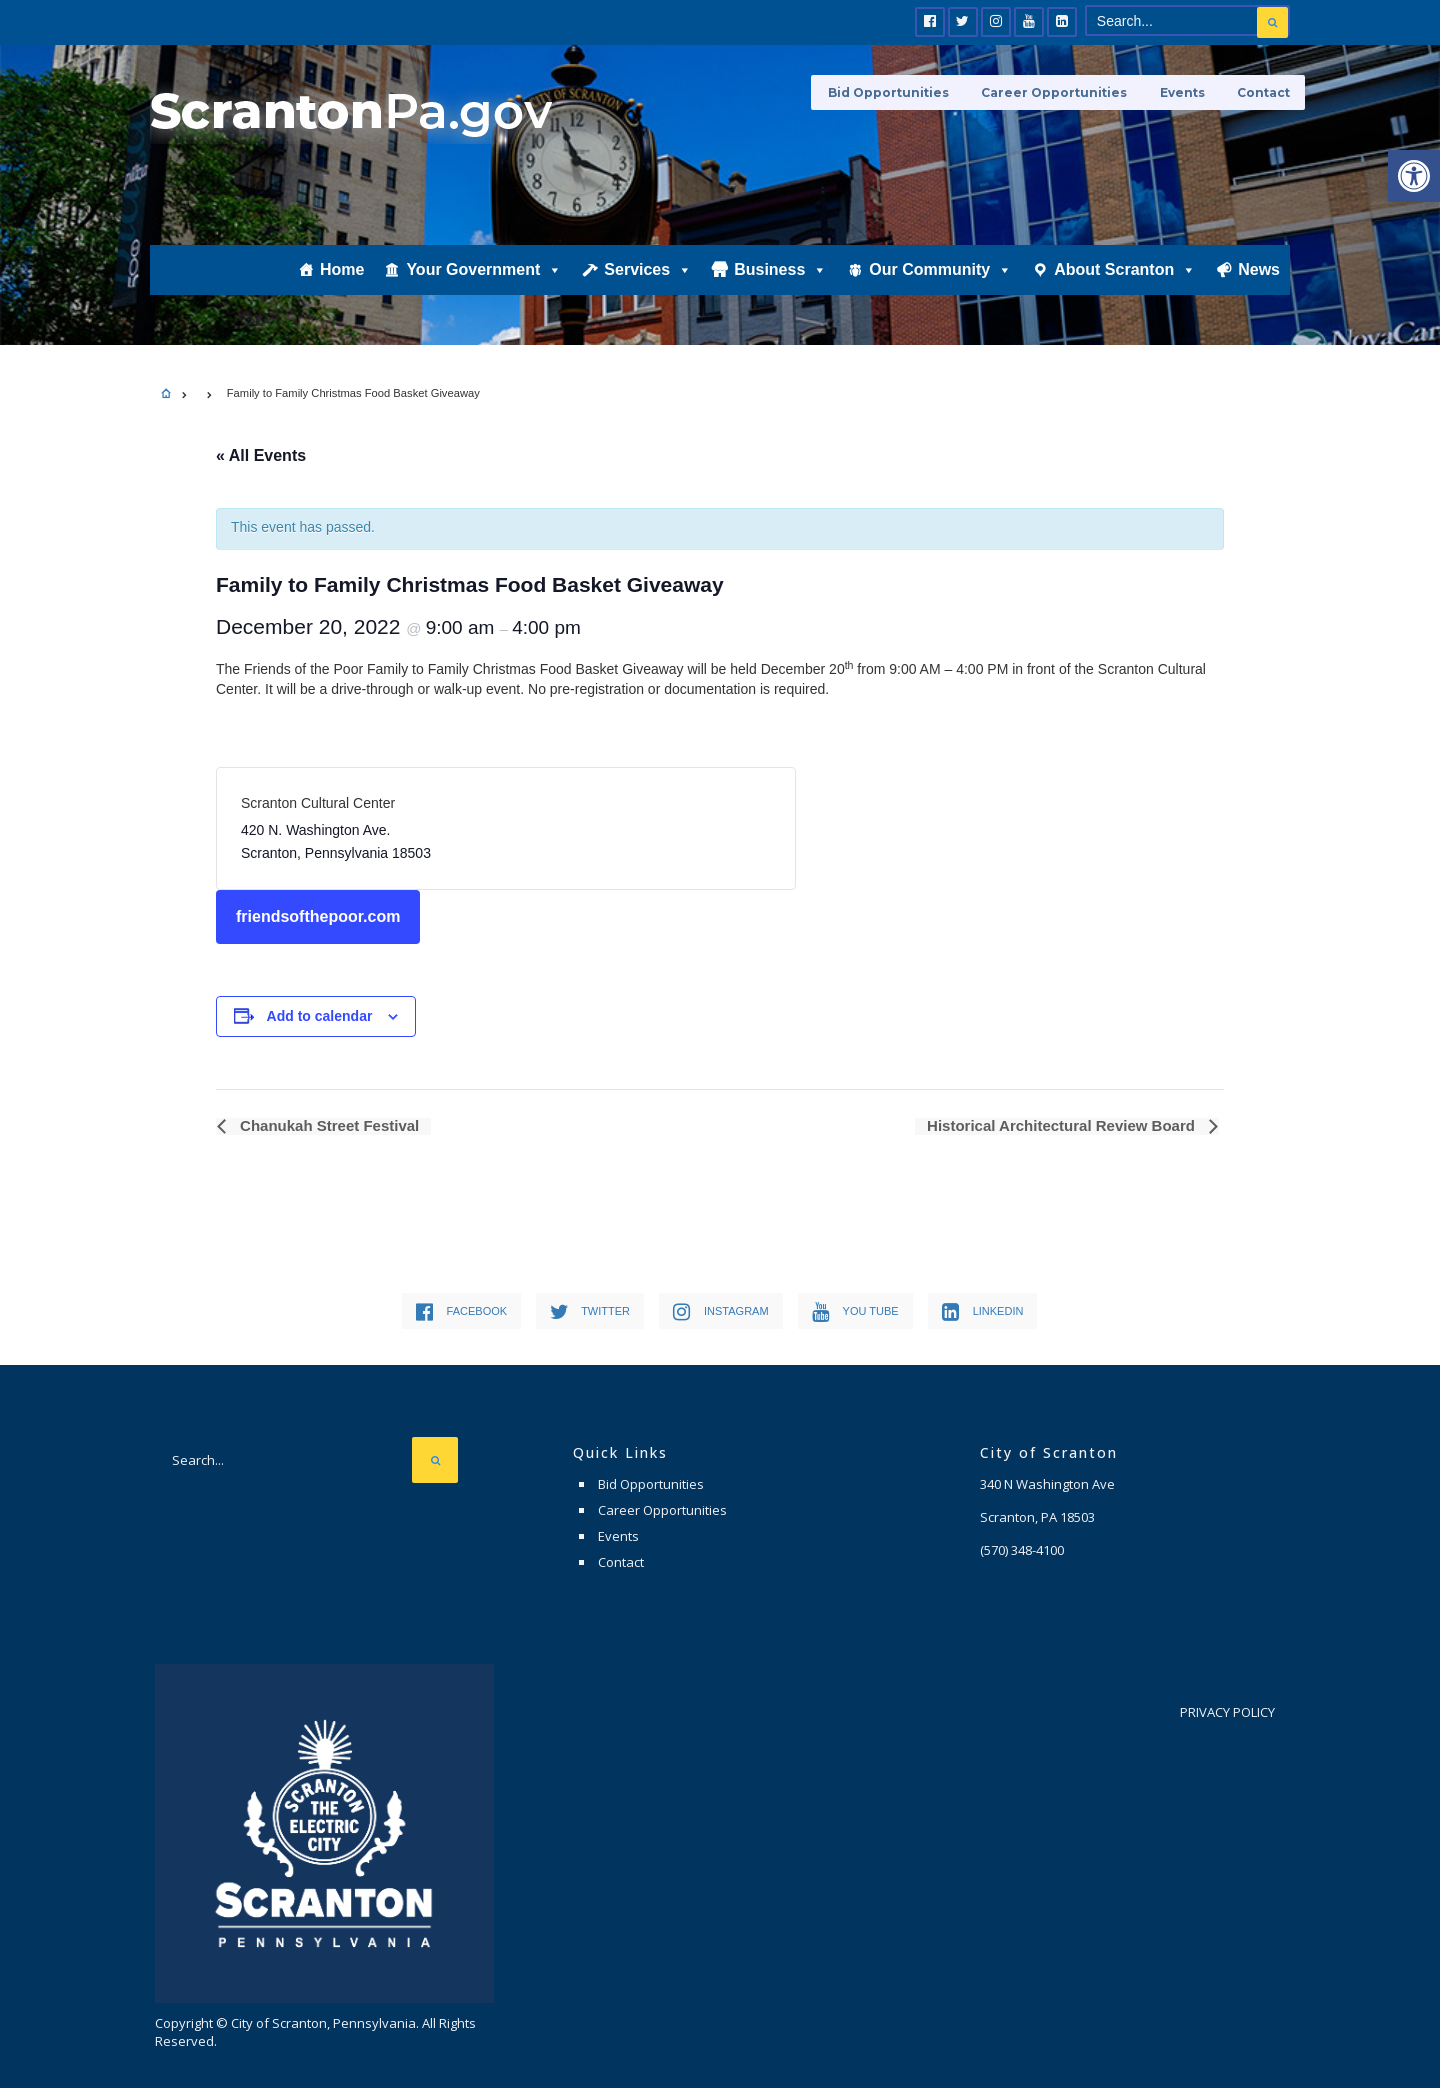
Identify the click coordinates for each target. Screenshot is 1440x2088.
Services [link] (648, 276)
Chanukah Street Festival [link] (326, 1126)
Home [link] (342, 276)
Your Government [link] (484, 276)
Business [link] (780, 276)
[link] (1414, 176)
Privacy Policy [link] (1227, 1712)
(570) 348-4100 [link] (1022, 1550)
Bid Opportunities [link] (895, 92)
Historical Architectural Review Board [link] (1064, 1126)
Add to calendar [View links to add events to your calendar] (320, 1016)
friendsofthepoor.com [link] (318, 916)
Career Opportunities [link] (1059, 92)
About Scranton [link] (1125, 276)
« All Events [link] (261, 455)
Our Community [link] (940, 276)
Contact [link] (1263, 92)
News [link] (1259, 276)
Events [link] (1184, 92)
